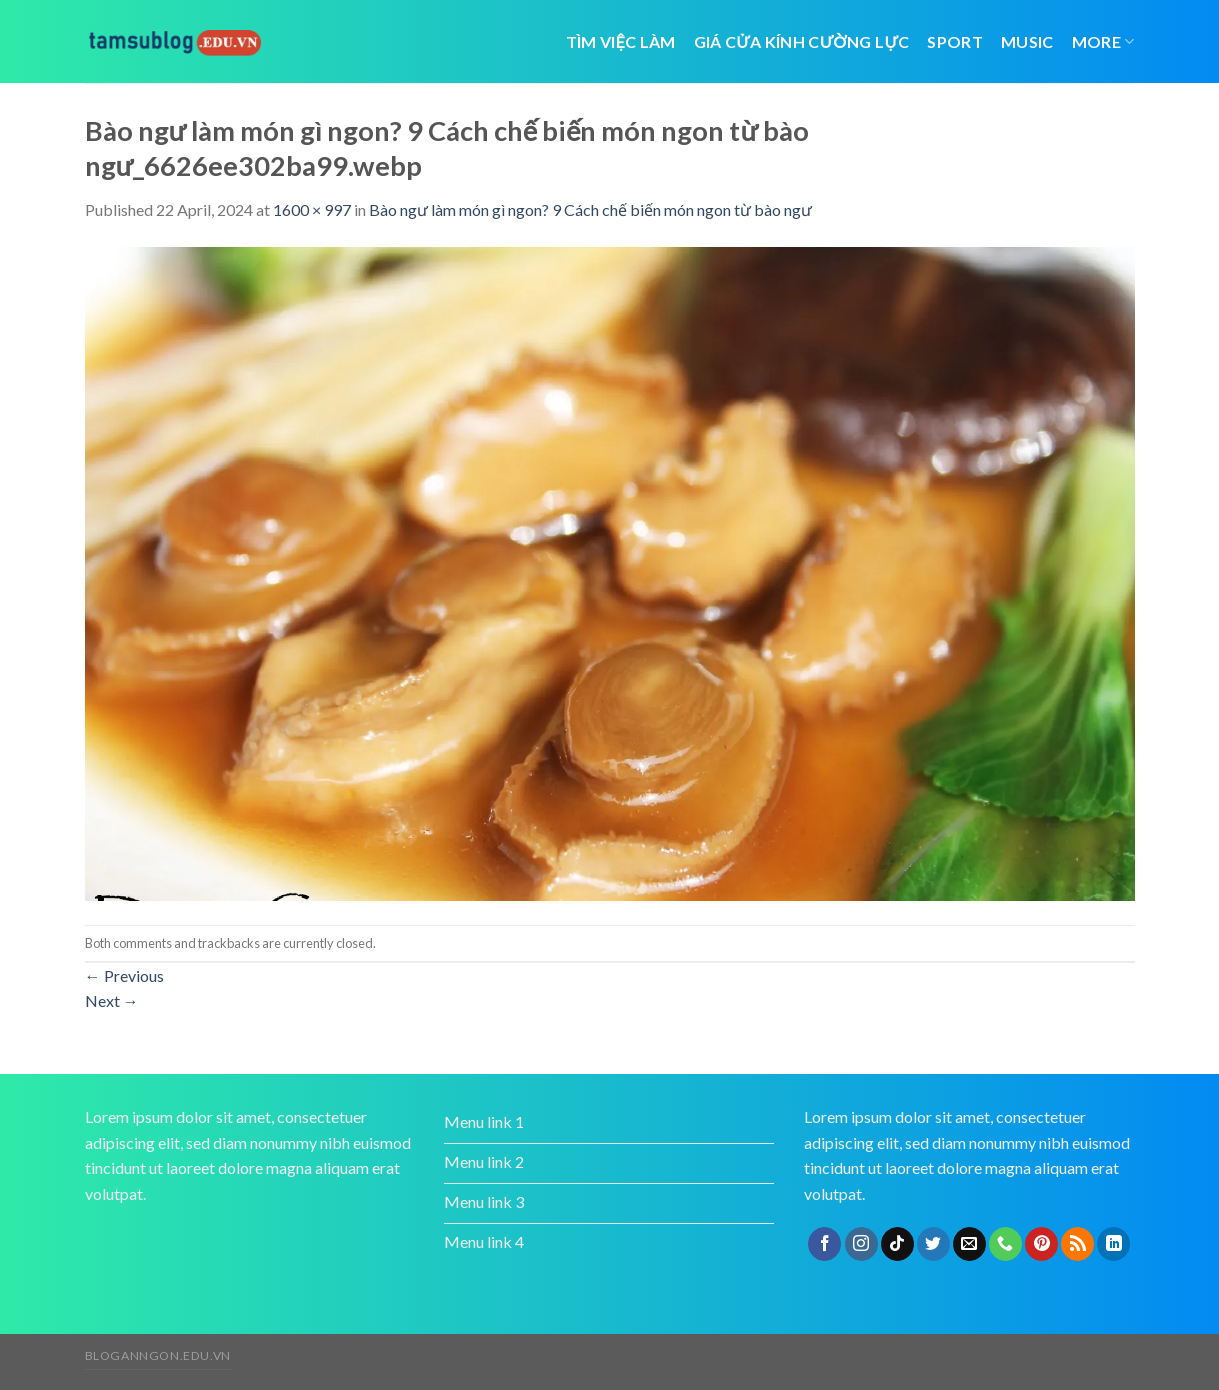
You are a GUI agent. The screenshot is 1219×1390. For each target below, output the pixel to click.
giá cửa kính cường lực (802, 41)
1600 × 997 (312, 209)
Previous (124, 975)
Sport (955, 41)
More (1103, 41)
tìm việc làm (621, 41)
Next (112, 1000)
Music (1027, 41)
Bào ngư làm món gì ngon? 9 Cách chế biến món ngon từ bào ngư (590, 209)
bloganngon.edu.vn (158, 1355)
